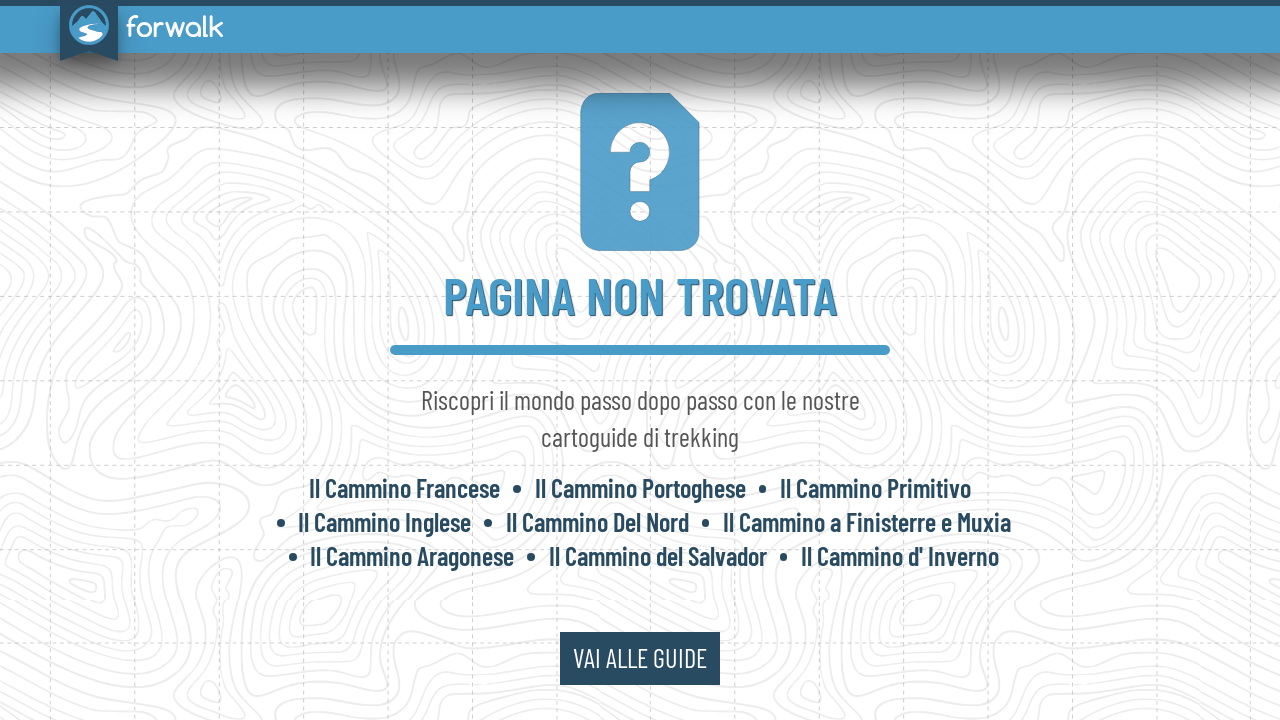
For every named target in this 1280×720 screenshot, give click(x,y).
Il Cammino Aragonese (412, 555)
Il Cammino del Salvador (658, 555)
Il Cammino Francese (404, 487)
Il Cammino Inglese (384, 521)
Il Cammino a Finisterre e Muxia (867, 521)
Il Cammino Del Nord (597, 521)
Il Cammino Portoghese (640, 487)
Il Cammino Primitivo (875, 487)
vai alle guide (640, 657)
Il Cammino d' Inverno (900, 555)
